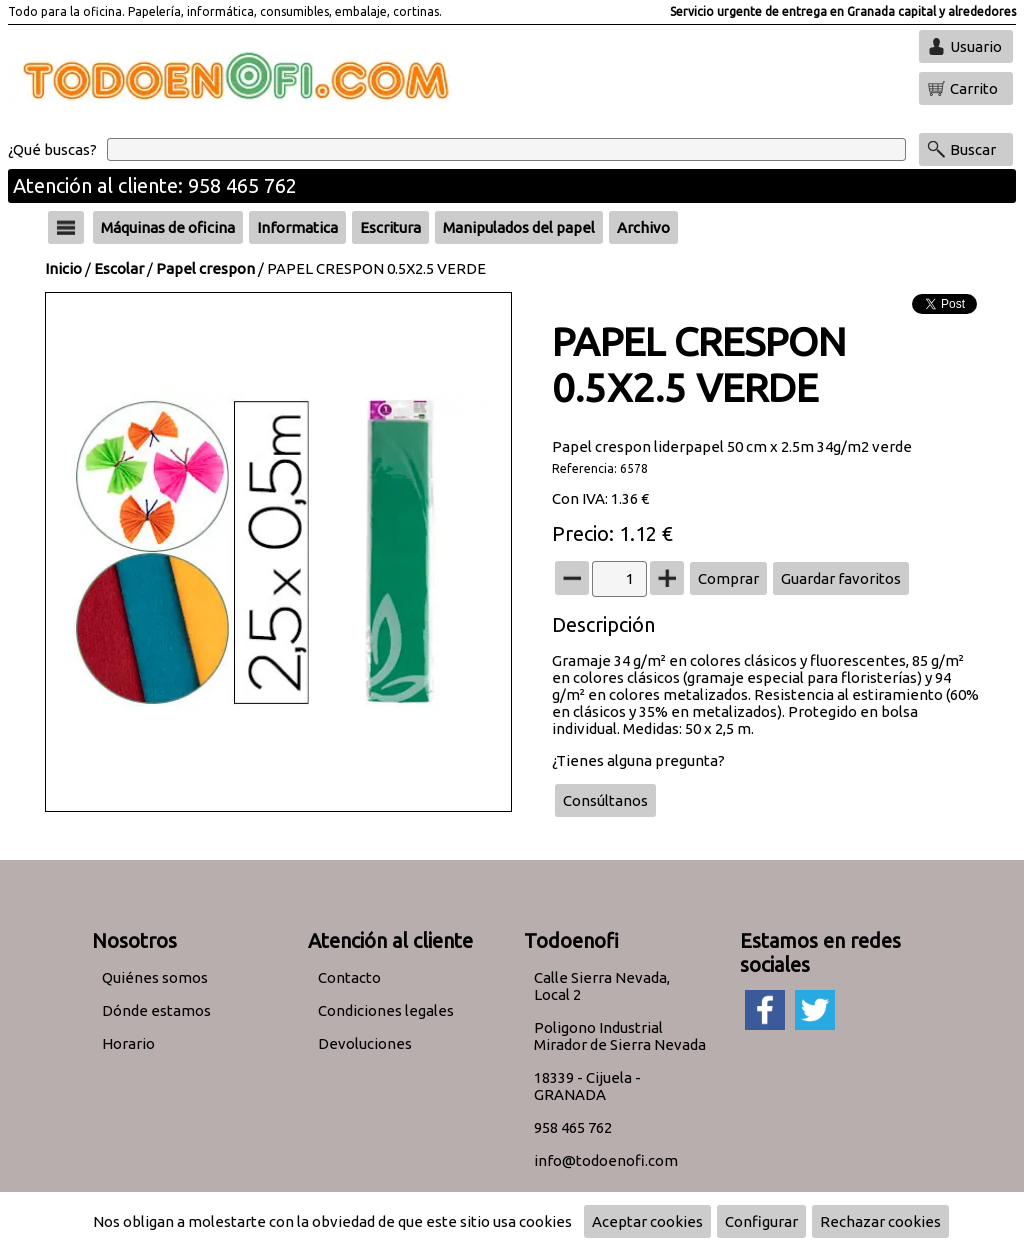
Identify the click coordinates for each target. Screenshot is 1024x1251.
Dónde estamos (156, 1010)
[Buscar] (506, 149)
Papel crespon (205, 268)
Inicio (63, 268)
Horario (128, 1043)
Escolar (119, 268)
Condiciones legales (386, 1010)
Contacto (349, 977)
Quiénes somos (155, 977)
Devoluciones (365, 1043)
